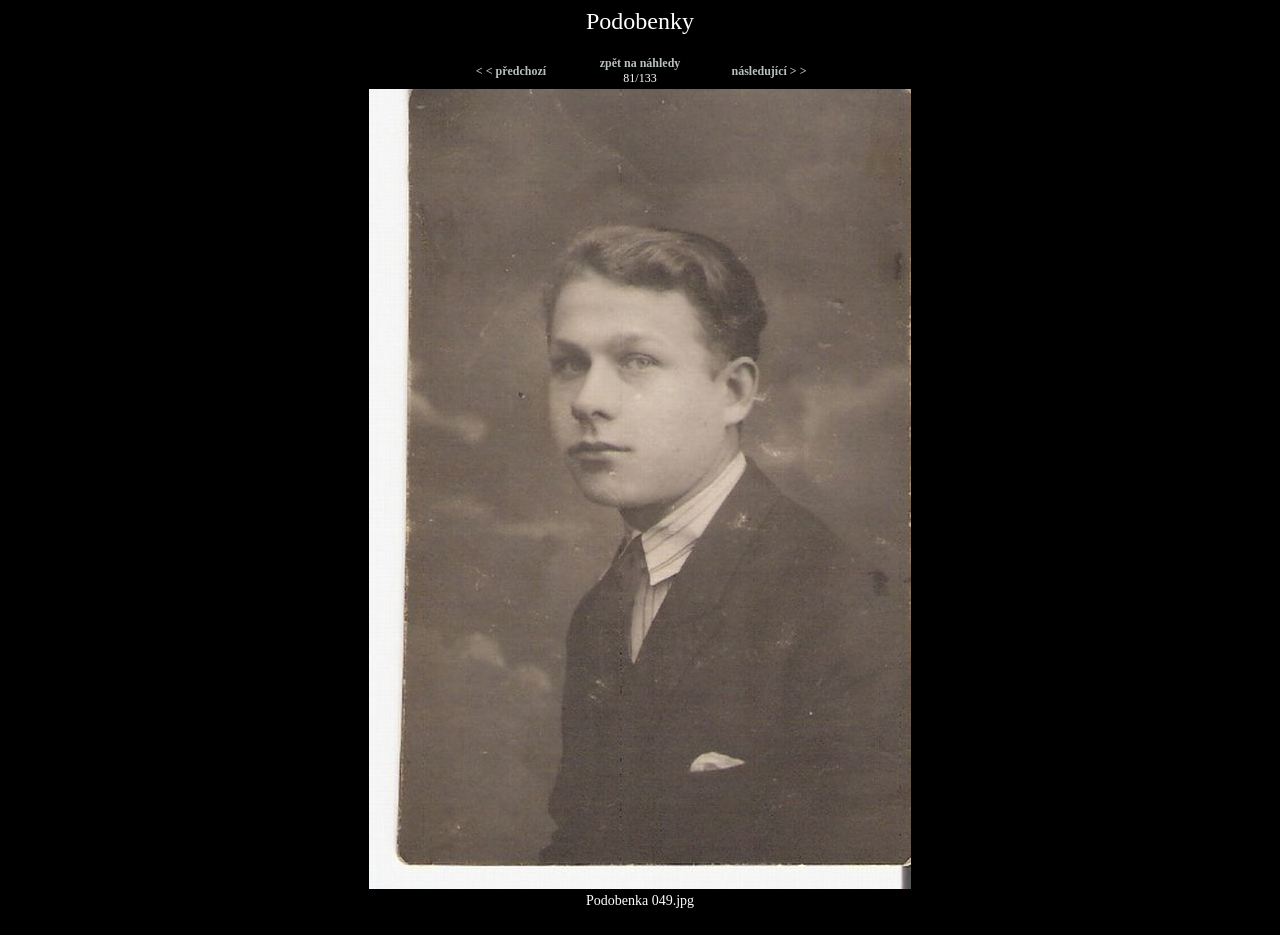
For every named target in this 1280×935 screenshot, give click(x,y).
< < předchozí (511, 71)
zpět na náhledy (640, 63)
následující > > (768, 71)
